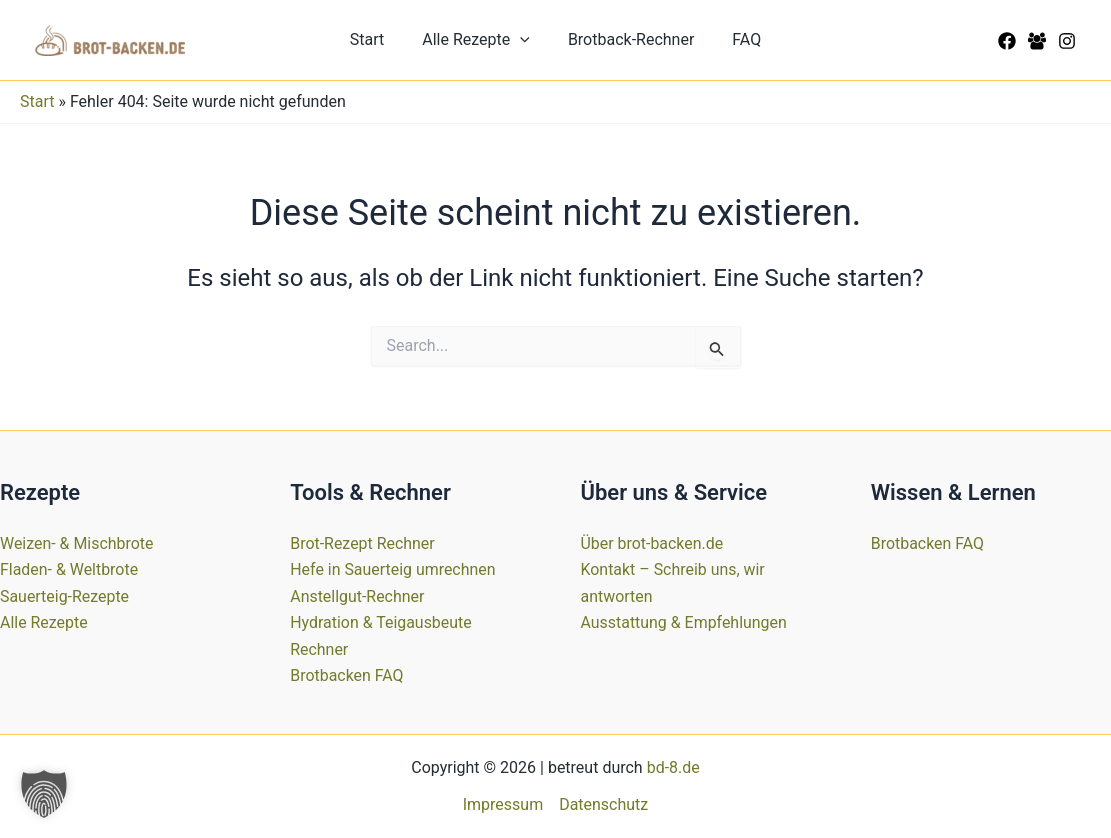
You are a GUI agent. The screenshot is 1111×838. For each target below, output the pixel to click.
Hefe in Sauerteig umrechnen (393, 569)
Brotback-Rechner (628, 39)
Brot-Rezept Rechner (362, 543)
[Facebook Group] (1037, 41)
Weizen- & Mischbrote (77, 543)
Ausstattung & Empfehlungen (684, 622)
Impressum (503, 804)
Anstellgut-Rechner (357, 596)
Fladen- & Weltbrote (69, 569)
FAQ (737, 39)
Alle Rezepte (479, 40)
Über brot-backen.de (652, 543)
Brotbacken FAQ (347, 675)
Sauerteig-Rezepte (65, 596)
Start (376, 39)
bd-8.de (673, 767)
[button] (523, 40)
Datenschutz (603, 804)
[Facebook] (1007, 41)
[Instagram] (1067, 41)
